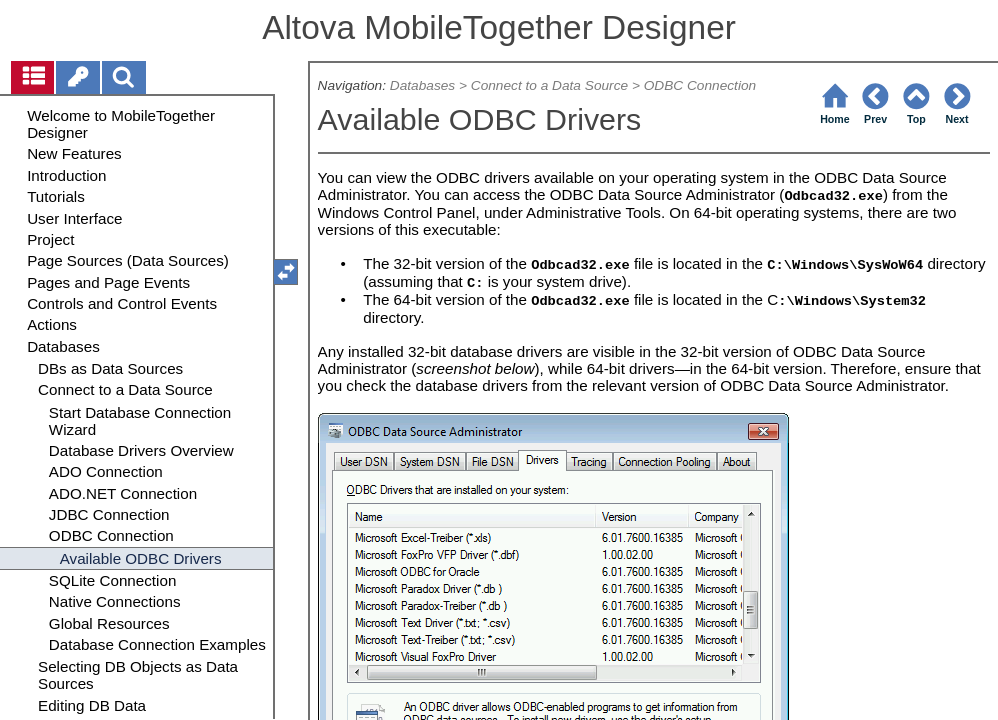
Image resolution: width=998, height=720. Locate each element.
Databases (422, 85)
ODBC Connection (700, 85)
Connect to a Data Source (549, 85)
